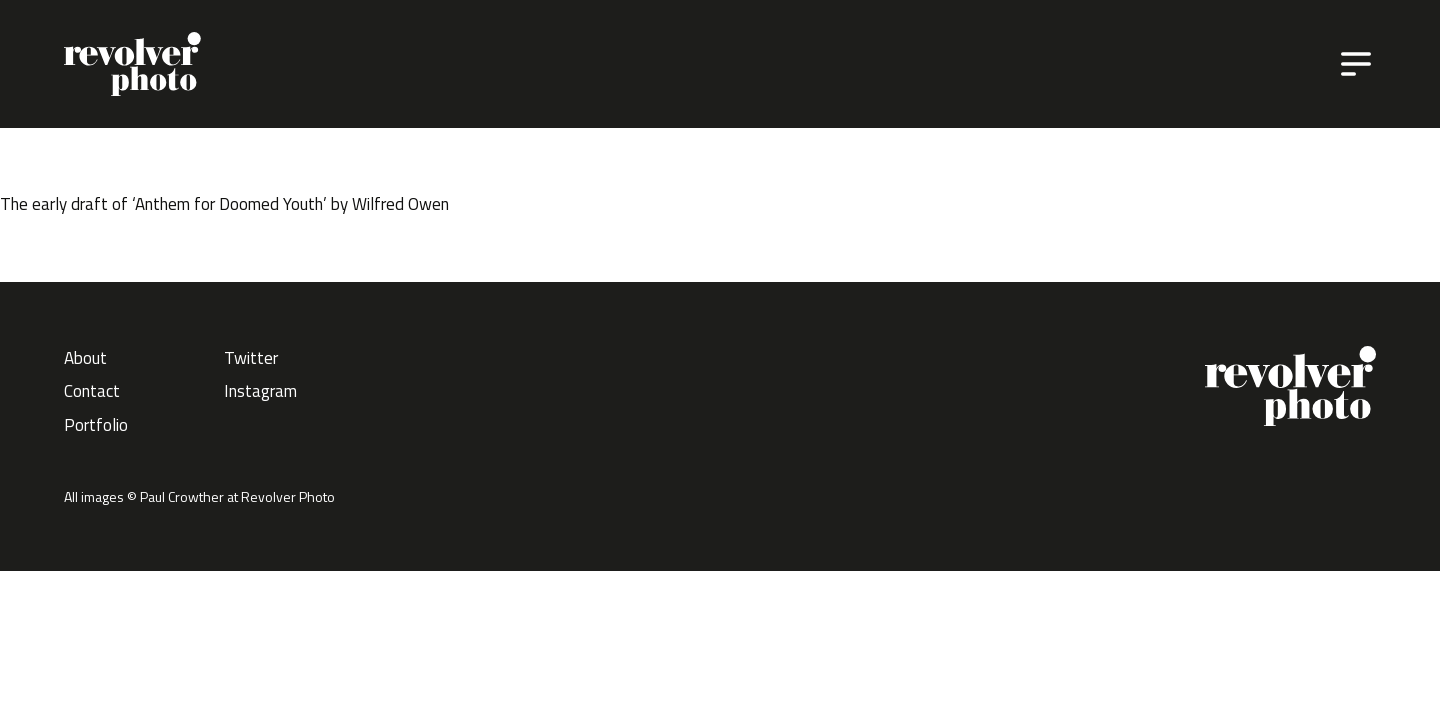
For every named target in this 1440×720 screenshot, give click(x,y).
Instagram (260, 391)
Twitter (251, 358)
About (85, 358)
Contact (92, 391)
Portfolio (96, 425)
